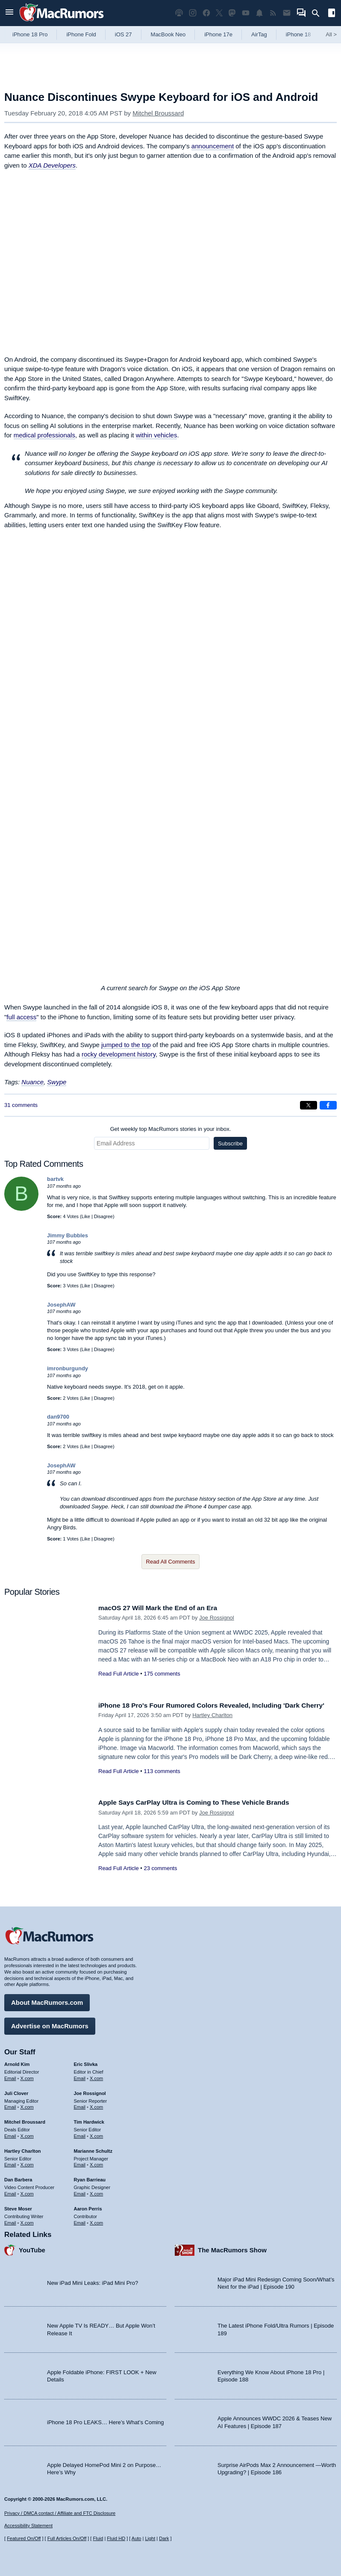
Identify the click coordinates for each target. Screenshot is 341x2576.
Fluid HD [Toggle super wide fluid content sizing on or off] (116, 2538)
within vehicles (156, 435)
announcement (212, 146)
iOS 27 (123, 34)
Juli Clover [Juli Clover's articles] (16, 2091)
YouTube (32, 2247)
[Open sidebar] (331, 14)
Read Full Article (118, 1673)
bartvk (55, 1179)
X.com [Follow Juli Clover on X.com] (27, 2104)
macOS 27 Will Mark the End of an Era (163, 1608)
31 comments (21, 1105)
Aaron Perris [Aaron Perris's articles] (88, 2206)
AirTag (259, 34)
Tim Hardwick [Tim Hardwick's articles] (89, 2119)
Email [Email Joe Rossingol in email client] (80, 2104)
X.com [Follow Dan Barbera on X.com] (27, 2191)
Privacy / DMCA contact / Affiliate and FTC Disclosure (59, 2513)
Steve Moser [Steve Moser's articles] (18, 2206)
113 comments (162, 1780)
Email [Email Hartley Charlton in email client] (10, 2162)
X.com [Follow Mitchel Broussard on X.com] (27, 2133)
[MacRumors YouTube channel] (245, 13)
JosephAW (61, 1304)
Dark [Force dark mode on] (164, 2538)
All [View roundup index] (331, 34)
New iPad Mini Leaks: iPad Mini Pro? (92, 2281)
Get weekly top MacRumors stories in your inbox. (170, 1129)
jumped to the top (126, 1044)
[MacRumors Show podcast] (179, 13)
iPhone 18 (298, 34)
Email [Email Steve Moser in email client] (10, 2220)
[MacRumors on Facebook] (206, 13)
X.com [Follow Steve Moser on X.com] (27, 2220)
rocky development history (119, 1054)
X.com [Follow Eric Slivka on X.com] (96, 2076)
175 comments (162, 1673)
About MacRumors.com (47, 2000)
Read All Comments (170, 1561)
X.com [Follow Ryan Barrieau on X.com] (96, 2191)
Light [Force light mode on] (150, 2538)
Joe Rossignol (216, 1617)
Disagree (103, 1216)
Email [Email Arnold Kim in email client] (10, 2076)
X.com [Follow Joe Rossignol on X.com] (96, 2104)
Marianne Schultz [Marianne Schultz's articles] (93, 2148)
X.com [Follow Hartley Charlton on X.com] (27, 2162)
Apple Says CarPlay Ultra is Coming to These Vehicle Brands (203, 1802)
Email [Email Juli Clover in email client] (10, 2104)
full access (21, 1017)
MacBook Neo (168, 34)
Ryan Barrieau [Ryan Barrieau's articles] (90, 2177)
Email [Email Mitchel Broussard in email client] (10, 2133)
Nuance (32, 1082)
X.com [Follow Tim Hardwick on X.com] (96, 2133)
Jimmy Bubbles (67, 1235)
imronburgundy (67, 1368)
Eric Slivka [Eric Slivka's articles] (86, 2062)
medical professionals (44, 435)
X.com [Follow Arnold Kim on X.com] (27, 2076)
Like (86, 1216)
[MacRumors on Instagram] (192, 13)
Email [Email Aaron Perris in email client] (80, 2220)
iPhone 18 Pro (29, 34)
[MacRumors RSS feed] (273, 13)
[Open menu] (9, 13)
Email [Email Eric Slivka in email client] (80, 2076)
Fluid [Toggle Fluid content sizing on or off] (98, 2538)
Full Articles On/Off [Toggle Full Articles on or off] (67, 2538)
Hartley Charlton (212, 1724)
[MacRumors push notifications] (259, 13)
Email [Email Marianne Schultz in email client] (80, 2162)
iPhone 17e (218, 34)
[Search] (318, 13)
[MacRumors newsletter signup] (286, 13)
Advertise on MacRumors (49, 2023)
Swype (56, 1082)
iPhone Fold (81, 34)
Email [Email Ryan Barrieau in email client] (80, 2191)
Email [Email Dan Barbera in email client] (10, 2191)
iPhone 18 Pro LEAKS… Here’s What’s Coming (105, 2420)
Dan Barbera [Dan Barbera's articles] (18, 2177)
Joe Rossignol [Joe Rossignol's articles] (90, 2091)
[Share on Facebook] (328, 1105)
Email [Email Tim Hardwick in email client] (80, 2133)
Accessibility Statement (28, 2525)
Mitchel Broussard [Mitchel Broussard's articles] (24, 2119)
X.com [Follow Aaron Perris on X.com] (96, 2220)
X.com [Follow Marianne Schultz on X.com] (96, 2162)
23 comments (160, 1868)
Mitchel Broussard (158, 113)
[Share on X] (308, 1105)
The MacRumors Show (232, 2247)
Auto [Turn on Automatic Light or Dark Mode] (136, 2538)
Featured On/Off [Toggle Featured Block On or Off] (24, 2538)
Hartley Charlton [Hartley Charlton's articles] (22, 2148)
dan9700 (58, 1416)
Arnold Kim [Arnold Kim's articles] (16, 2062)
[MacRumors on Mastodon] (232, 13)
